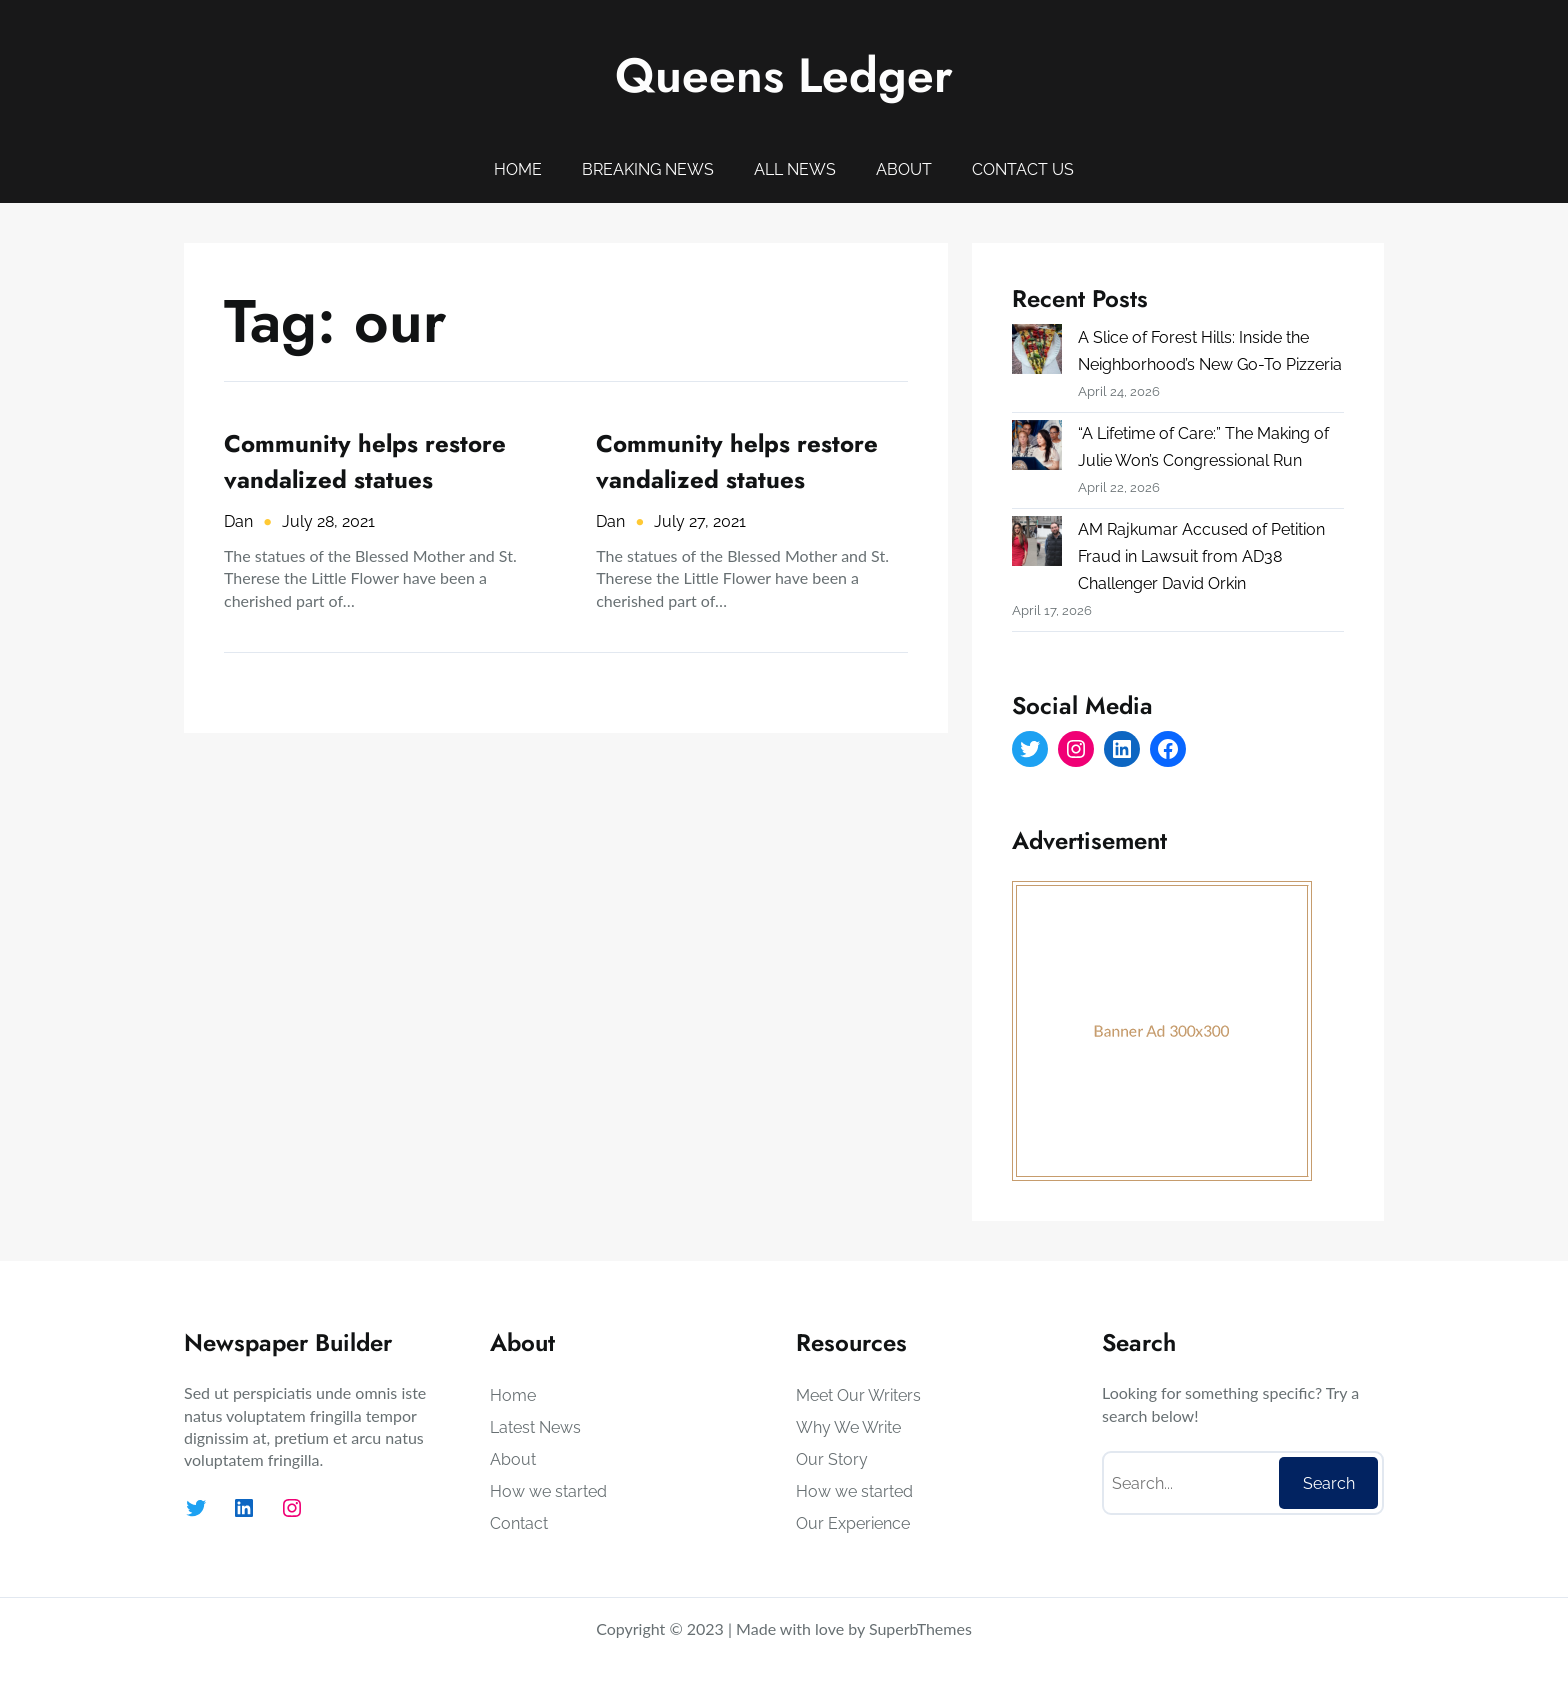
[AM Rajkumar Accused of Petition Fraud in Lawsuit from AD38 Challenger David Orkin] (1037, 545)
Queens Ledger (784, 75)
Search (1329, 1483)
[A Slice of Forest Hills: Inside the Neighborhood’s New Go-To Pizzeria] (1037, 353)
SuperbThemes (920, 1628)
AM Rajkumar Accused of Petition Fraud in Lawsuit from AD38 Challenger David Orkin (1201, 556)
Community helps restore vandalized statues (365, 461)
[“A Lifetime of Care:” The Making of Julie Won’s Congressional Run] (1037, 449)
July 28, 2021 (328, 521)
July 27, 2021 (700, 521)
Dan (238, 521)
